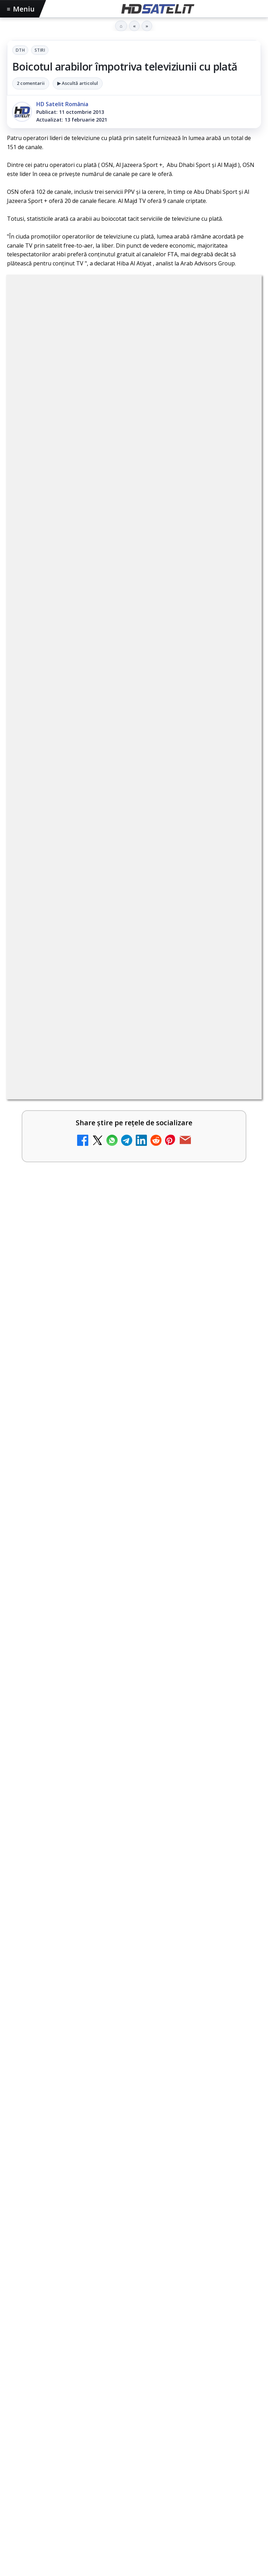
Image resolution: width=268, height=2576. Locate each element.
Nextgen (99, 2391)
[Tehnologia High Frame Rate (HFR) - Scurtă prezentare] (237, 1079)
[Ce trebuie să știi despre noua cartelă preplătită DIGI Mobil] (237, 1248)
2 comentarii (31, 83)
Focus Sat (68, 2391)
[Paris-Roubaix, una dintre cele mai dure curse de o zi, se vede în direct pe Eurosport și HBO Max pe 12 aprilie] (134, 1815)
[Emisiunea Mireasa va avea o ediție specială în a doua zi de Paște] (237, 854)
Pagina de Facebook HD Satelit (134, 2195)
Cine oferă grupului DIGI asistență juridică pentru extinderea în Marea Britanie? (130, 1396)
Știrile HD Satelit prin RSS (134, 2344)
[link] (134, 798)
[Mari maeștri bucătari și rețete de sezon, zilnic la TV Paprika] (237, 966)
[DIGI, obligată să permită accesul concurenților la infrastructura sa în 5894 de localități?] (237, 798)
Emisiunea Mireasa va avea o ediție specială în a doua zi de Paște (122, 842)
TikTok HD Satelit (134, 2280)
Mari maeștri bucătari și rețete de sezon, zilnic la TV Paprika (123, 950)
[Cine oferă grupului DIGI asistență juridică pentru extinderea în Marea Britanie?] (134, 1478)
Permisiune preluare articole (134, 2434)
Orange (126, 2391)
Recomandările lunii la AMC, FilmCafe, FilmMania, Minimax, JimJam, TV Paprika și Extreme (121, 1180)
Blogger (190, 2492)
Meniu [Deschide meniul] (21, 9)
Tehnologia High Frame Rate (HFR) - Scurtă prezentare (114, 1064)
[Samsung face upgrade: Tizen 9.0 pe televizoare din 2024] (237, 1305)
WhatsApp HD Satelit (134, 2238)
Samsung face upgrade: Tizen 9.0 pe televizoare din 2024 (117, 1289)
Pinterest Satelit (134, 2323)
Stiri (40, 50)
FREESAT (38, 2391)
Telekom (154, 2391)
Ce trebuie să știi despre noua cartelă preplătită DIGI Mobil (121, 1233)
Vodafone (184, 2391)
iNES (209, 2391)
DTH (20, 50)
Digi (16, 2391)
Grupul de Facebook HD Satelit (134, 2216)
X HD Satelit (134, 2301)
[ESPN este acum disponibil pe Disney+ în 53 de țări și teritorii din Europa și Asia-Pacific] (237, 910)
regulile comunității (122, 596)
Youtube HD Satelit (134, 2259)
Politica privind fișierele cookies (134, 2457)
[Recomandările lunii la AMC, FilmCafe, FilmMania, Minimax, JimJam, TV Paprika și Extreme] (237, 1193)
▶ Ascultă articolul (77, 83)
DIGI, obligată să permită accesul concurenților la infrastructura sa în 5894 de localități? (106, 786)
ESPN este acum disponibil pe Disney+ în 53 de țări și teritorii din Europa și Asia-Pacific (111, 898)
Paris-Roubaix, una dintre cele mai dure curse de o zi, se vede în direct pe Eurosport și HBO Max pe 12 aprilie (134, 1732)
